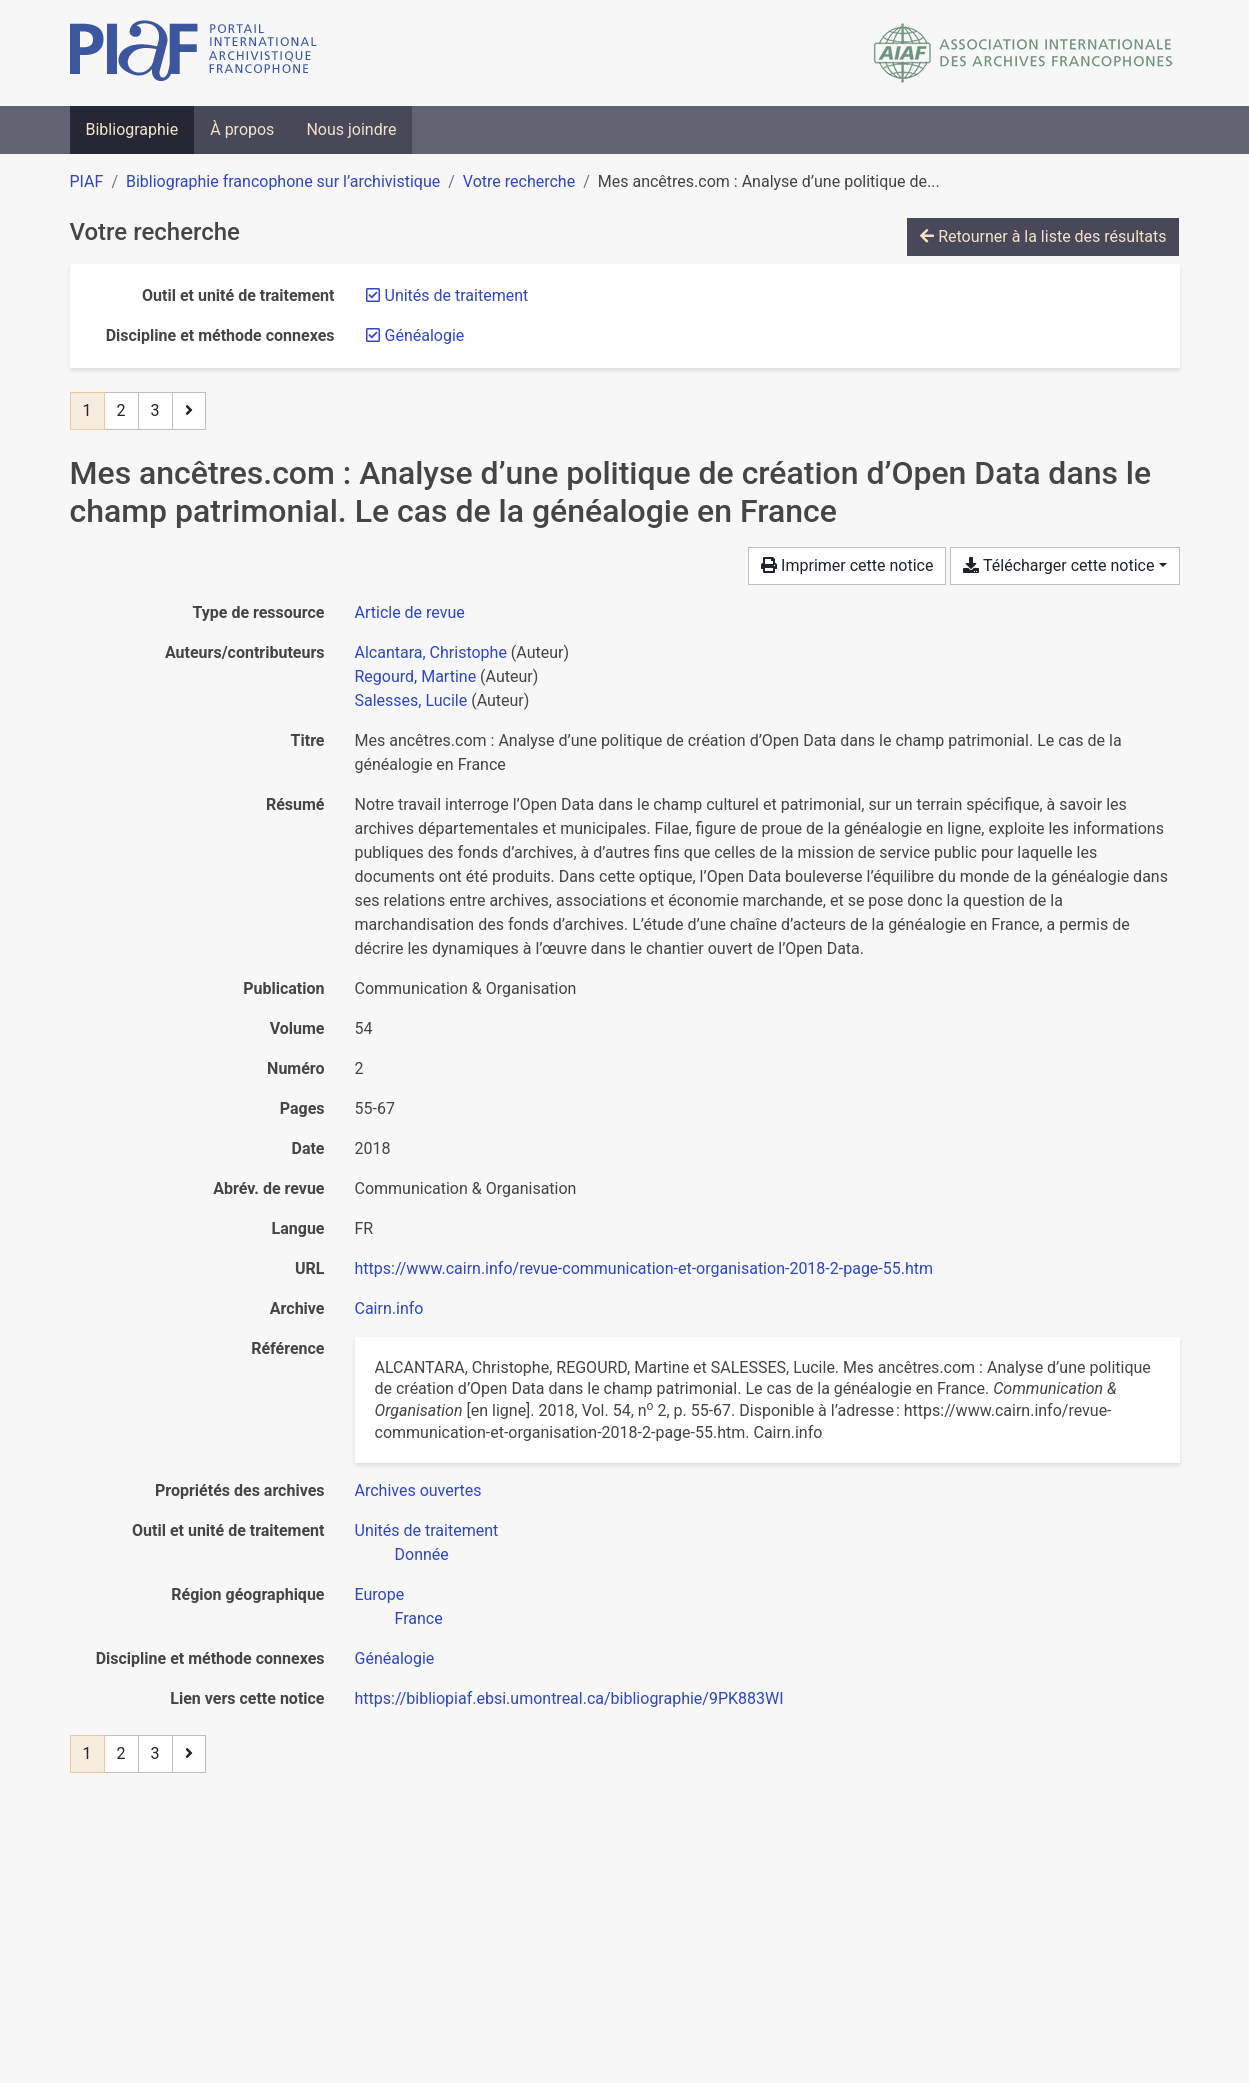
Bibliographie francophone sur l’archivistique (283, 181)
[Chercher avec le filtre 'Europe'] (380, 1594)
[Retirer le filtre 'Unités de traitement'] (457, 295)
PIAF (87, 181)
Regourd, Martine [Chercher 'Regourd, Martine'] (416, 676)
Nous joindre (351, 129)
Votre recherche (519, 181)
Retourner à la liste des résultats (1043, 236)
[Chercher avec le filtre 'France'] (419, 1618)
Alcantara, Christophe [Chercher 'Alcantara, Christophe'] (431, 652)
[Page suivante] (189, 411)
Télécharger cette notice (1058, 565)
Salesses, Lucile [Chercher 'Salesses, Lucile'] (411, 700)
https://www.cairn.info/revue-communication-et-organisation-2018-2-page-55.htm (644, 1268)
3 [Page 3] (155, 410)
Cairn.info (389, 1308)
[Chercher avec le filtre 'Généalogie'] (395, 1658)
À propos (242, 129)
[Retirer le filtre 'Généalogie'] (425, 335)
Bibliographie (132, 129)
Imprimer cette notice (847, 565)
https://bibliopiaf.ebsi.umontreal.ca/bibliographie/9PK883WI (569, 1698)
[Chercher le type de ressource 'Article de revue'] (410, 612)
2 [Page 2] (121, 410)
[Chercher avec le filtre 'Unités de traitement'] (427, 1530)
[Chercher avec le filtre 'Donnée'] (422, 1554)
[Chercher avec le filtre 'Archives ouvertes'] (418, 1490)
